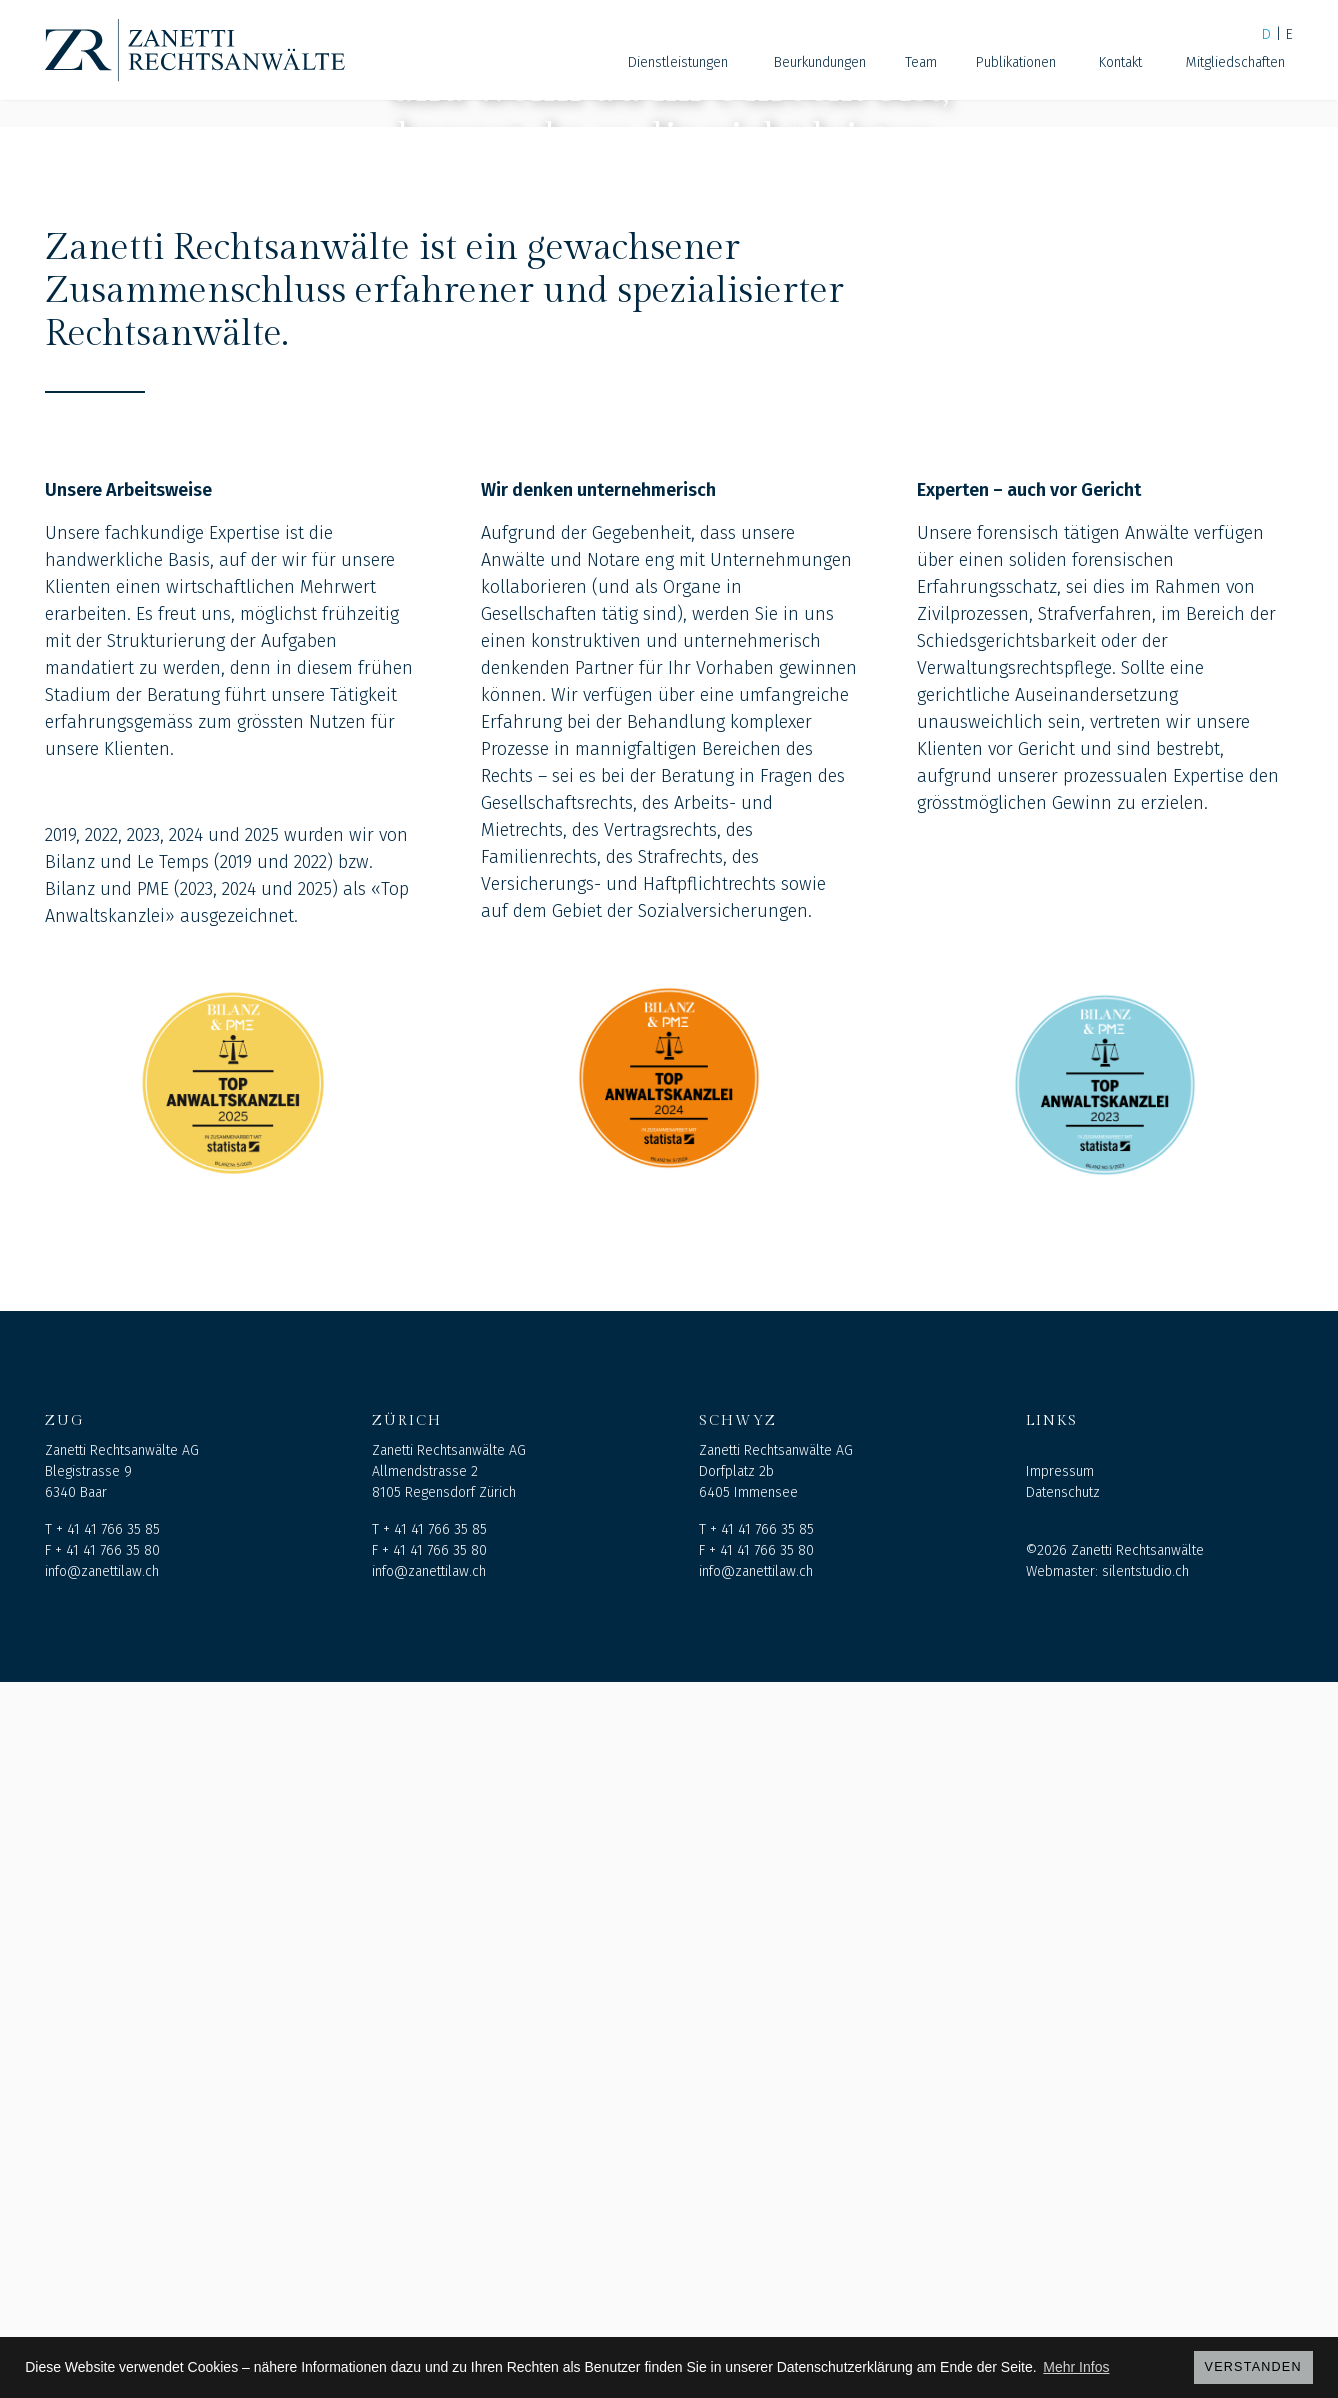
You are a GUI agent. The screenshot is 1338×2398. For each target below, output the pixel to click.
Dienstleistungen (678, 62)
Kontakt (1120, 62)
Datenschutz (1063, 2208)
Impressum (1060, 2187)
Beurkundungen (820, 62)
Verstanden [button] (1253, 2367)
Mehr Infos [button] (1076, 2367)
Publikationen (1016, 62)
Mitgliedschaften (1235, 62)
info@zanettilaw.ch (102, 2287)
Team (921, 62)
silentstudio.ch (1145, 2287)
